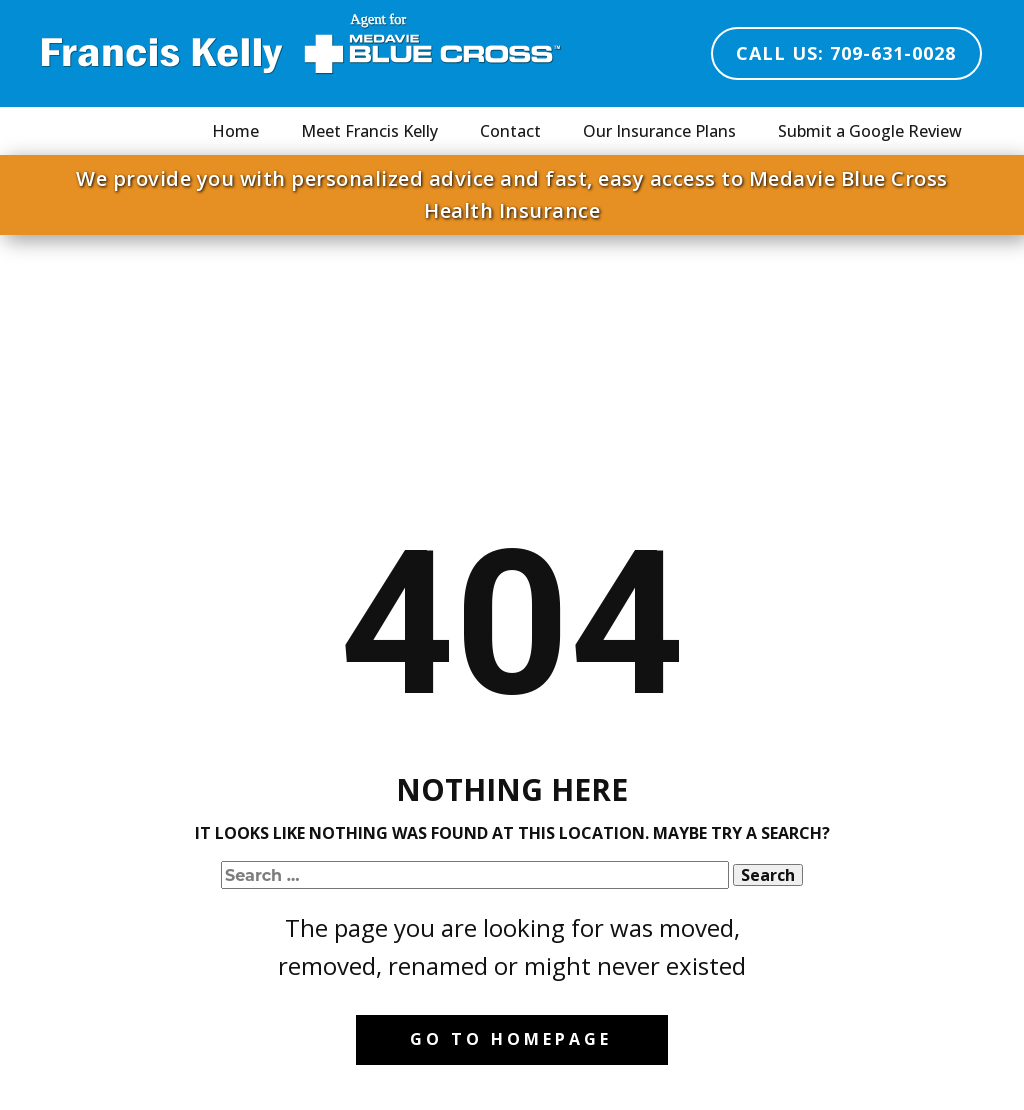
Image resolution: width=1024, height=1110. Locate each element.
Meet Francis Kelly (369, 131)
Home (235, 131)
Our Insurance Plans (659, 131)
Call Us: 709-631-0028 (846, 53)
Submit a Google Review (870, 131)
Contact (510, 131)
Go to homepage (511, 1039)
